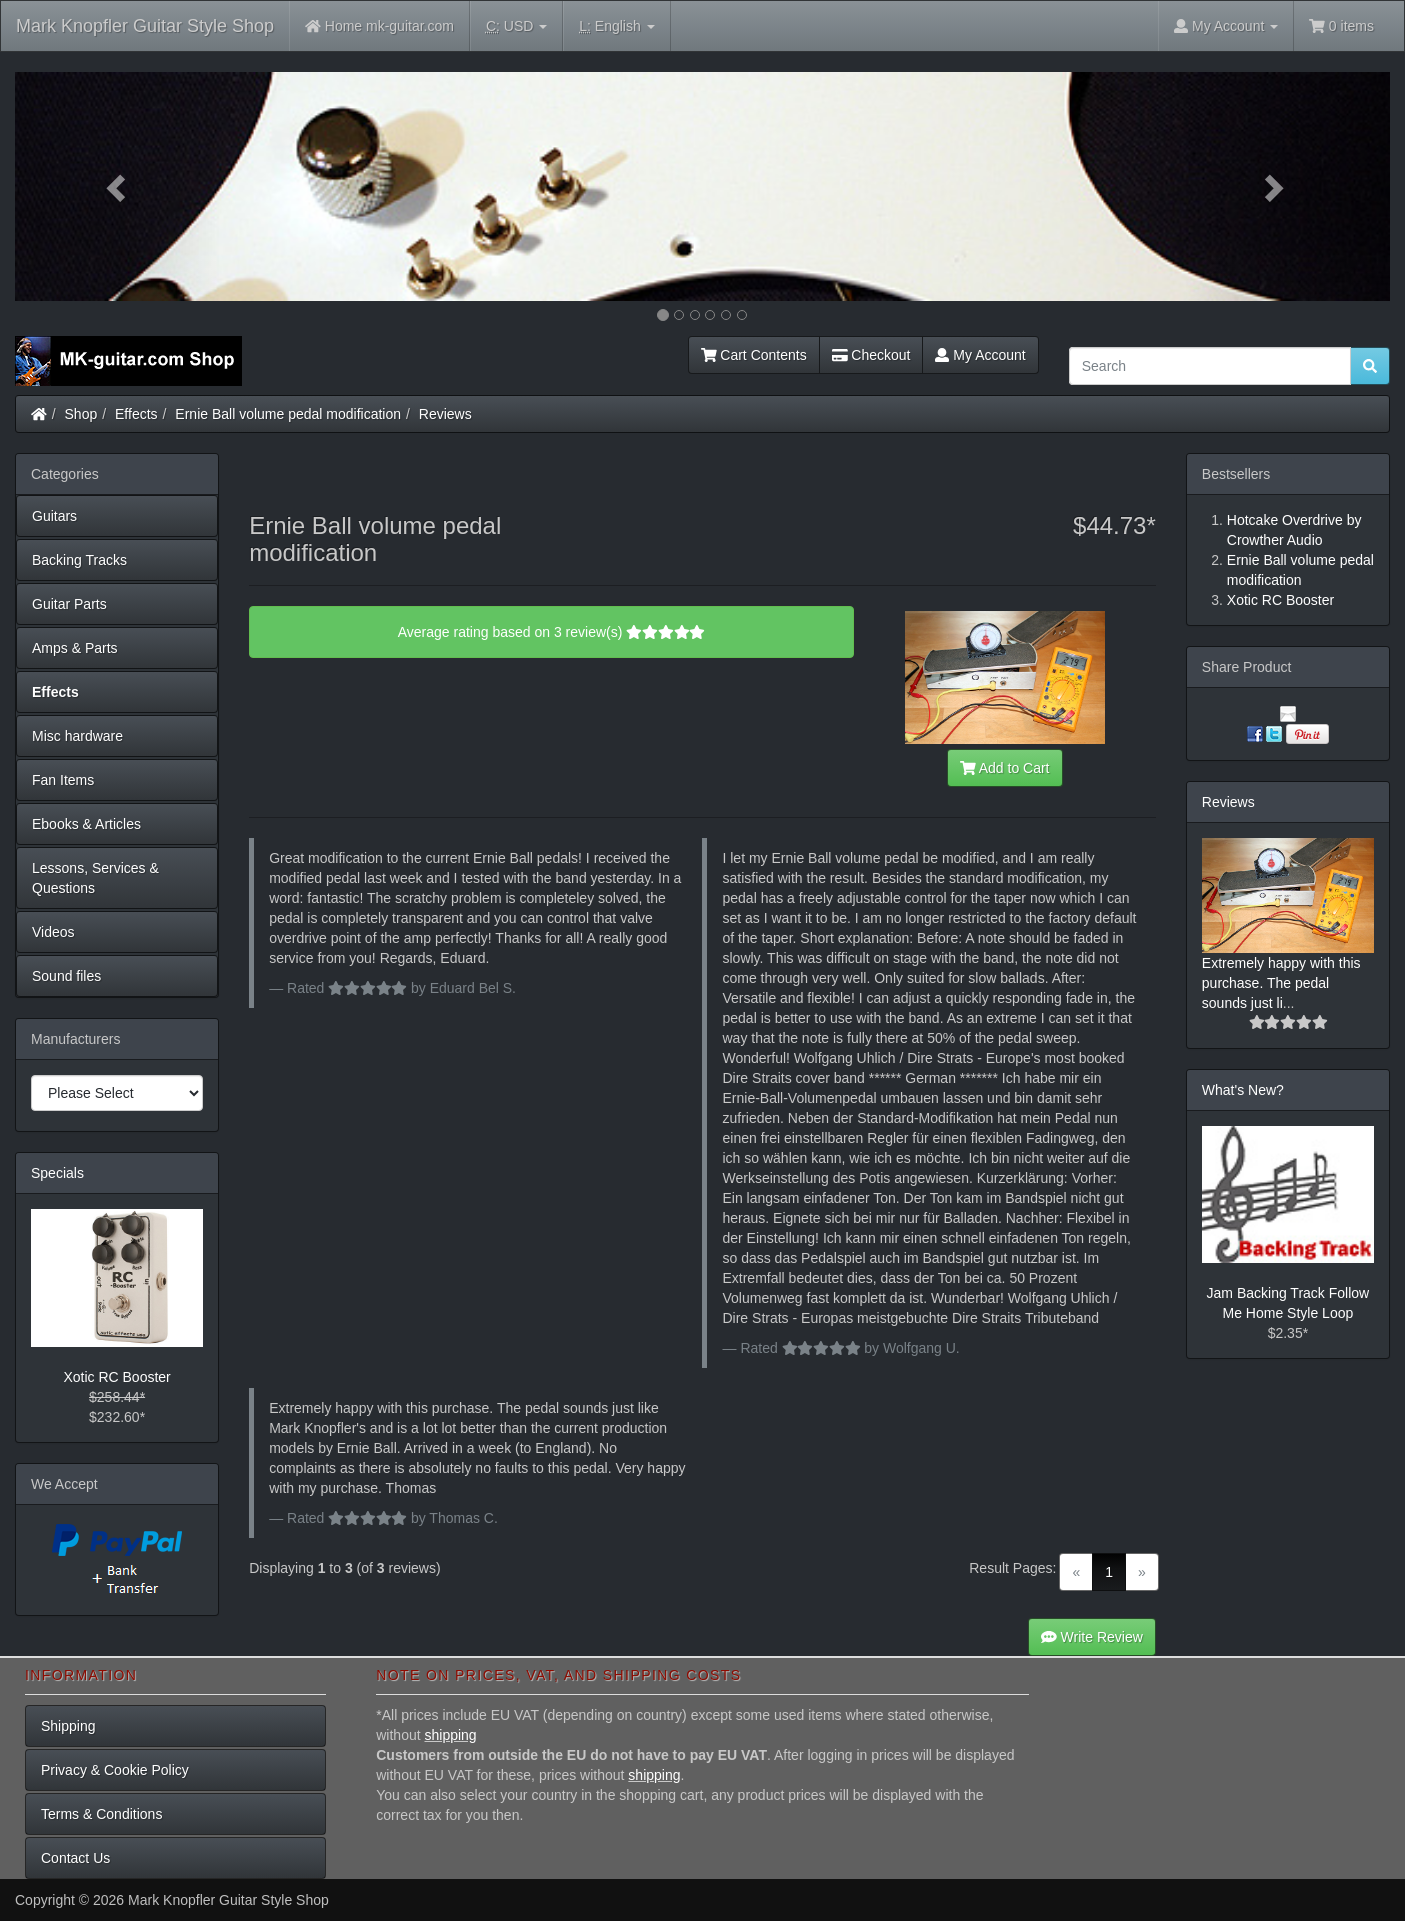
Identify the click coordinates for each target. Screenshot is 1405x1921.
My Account (980, 355)
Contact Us (75, 1858)
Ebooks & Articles (86, 824)
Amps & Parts (75, 648)
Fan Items (63, 780)
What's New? (1243, 1090)
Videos (53, 932)
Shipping (68, 1726)
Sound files (66, 976)
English (616, 26)
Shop (81, 414)
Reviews (445, 414)
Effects (136, 414)
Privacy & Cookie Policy (115, 1770)
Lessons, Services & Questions (95, 878)
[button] (118, 186)
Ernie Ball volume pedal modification (288, 414)
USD (516, 26)
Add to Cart (1005, 768)
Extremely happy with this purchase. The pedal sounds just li (1281, 983)
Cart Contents (754, 355)
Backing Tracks (79, 560)
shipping (451, 1735)
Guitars (54, 516)
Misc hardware (77, 736)
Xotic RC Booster (116, 1377)
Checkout (871, 355)
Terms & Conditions (101, 1814)
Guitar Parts (69, 604)
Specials (57, 1173)
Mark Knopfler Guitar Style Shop (145, 26)
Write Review (1092, 1637)
